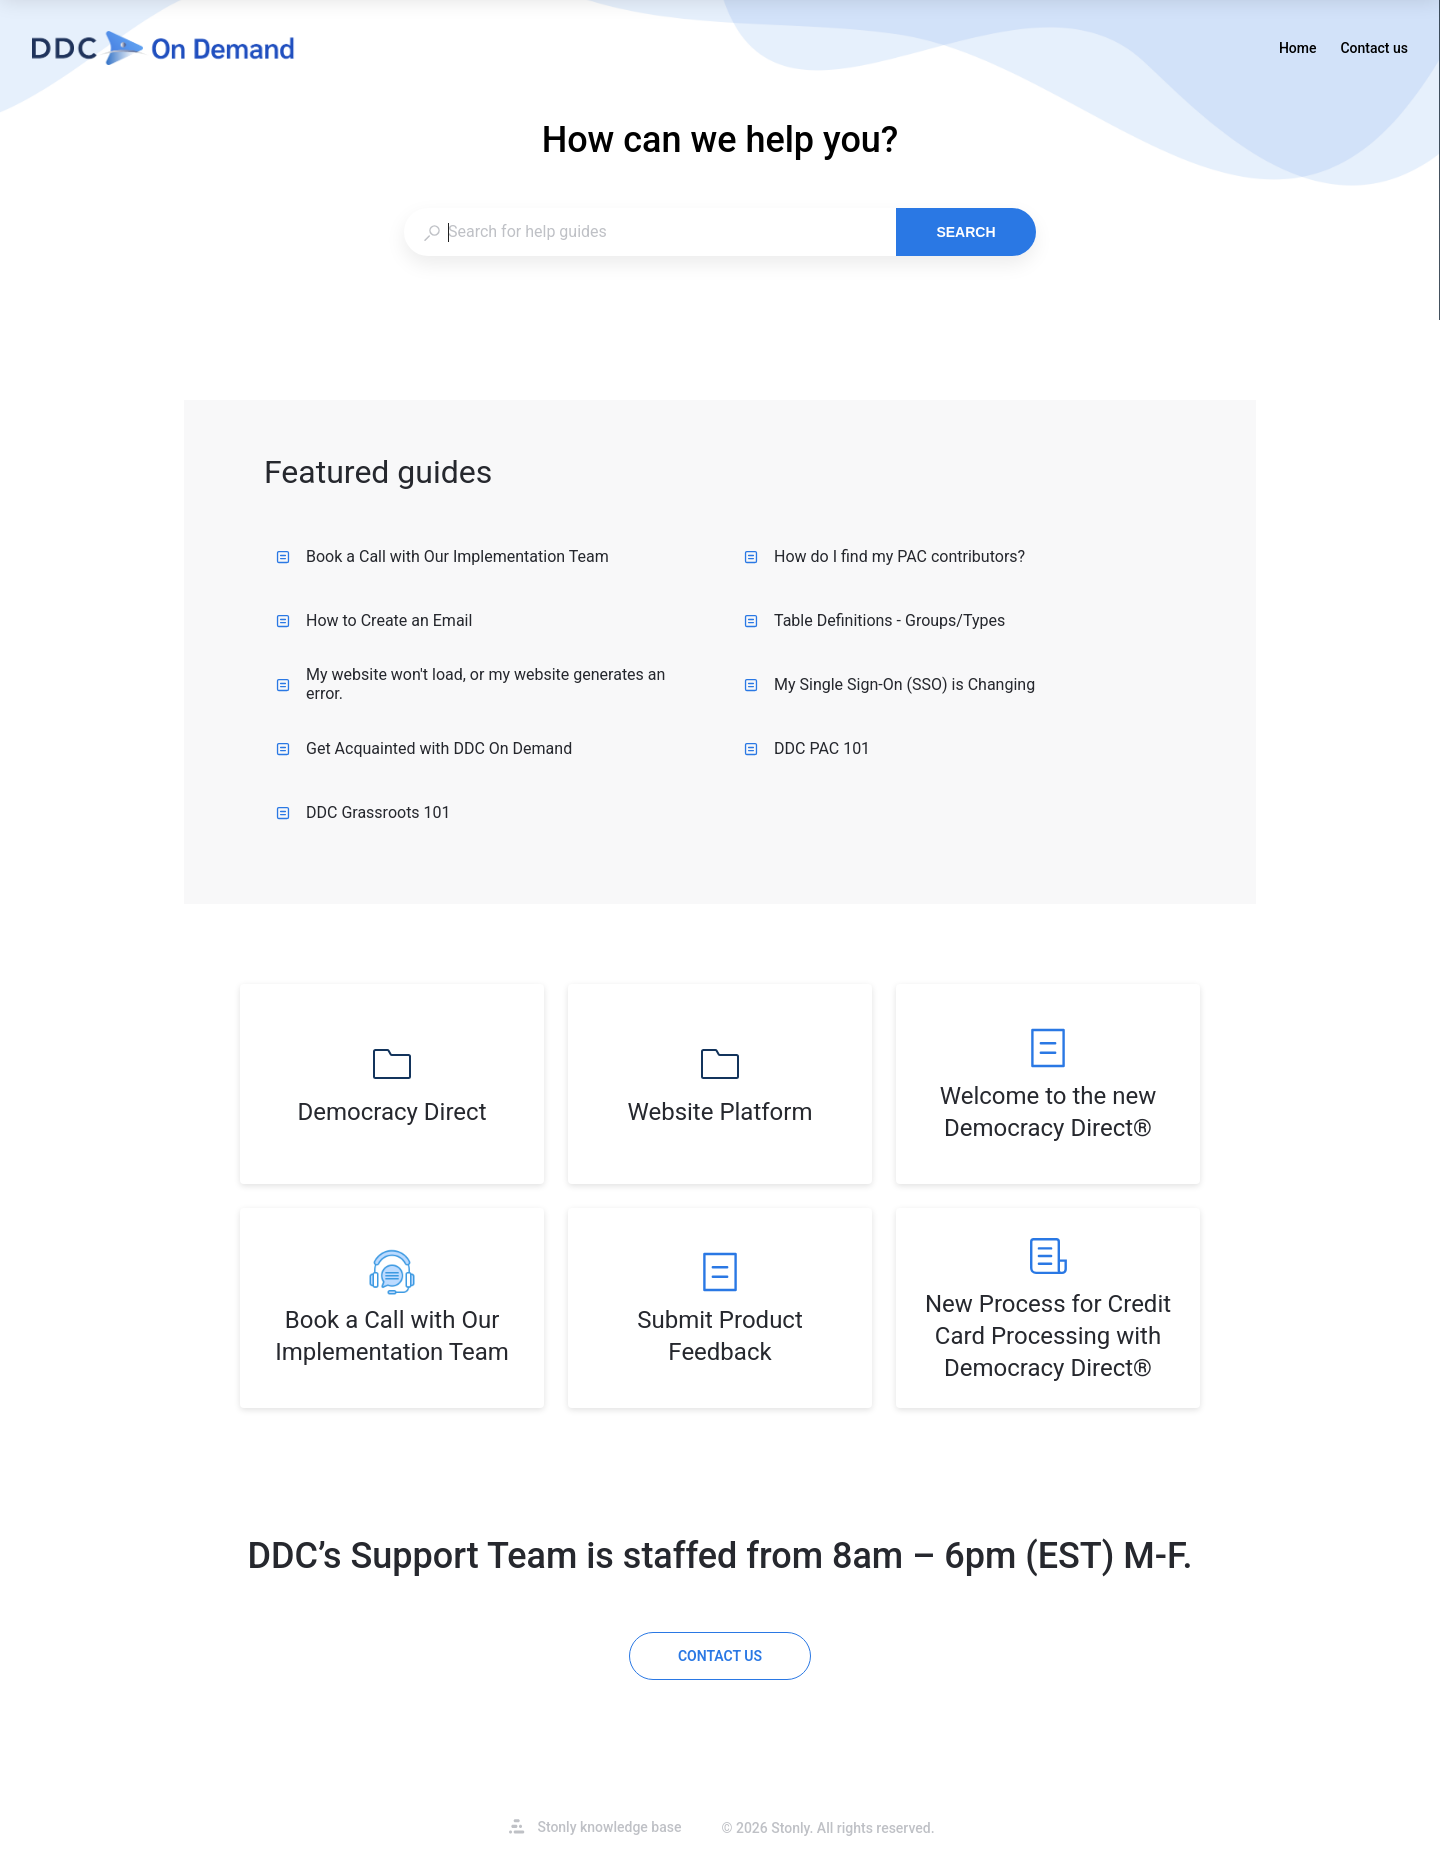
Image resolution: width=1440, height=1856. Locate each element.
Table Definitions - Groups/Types (874, 620)
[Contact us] (720, 1656)
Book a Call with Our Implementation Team (442, 556)
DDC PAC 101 (807, 748)
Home (1298, 50)
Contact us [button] (1374, 48)
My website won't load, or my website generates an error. (470, 684)
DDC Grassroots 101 (363, 812)
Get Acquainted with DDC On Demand (424, 748)
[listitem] (392, 1084)
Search (965, 232)
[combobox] (649, 232)
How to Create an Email (374, 620)
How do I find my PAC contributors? (884, 556)
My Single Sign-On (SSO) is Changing (889, 684)
